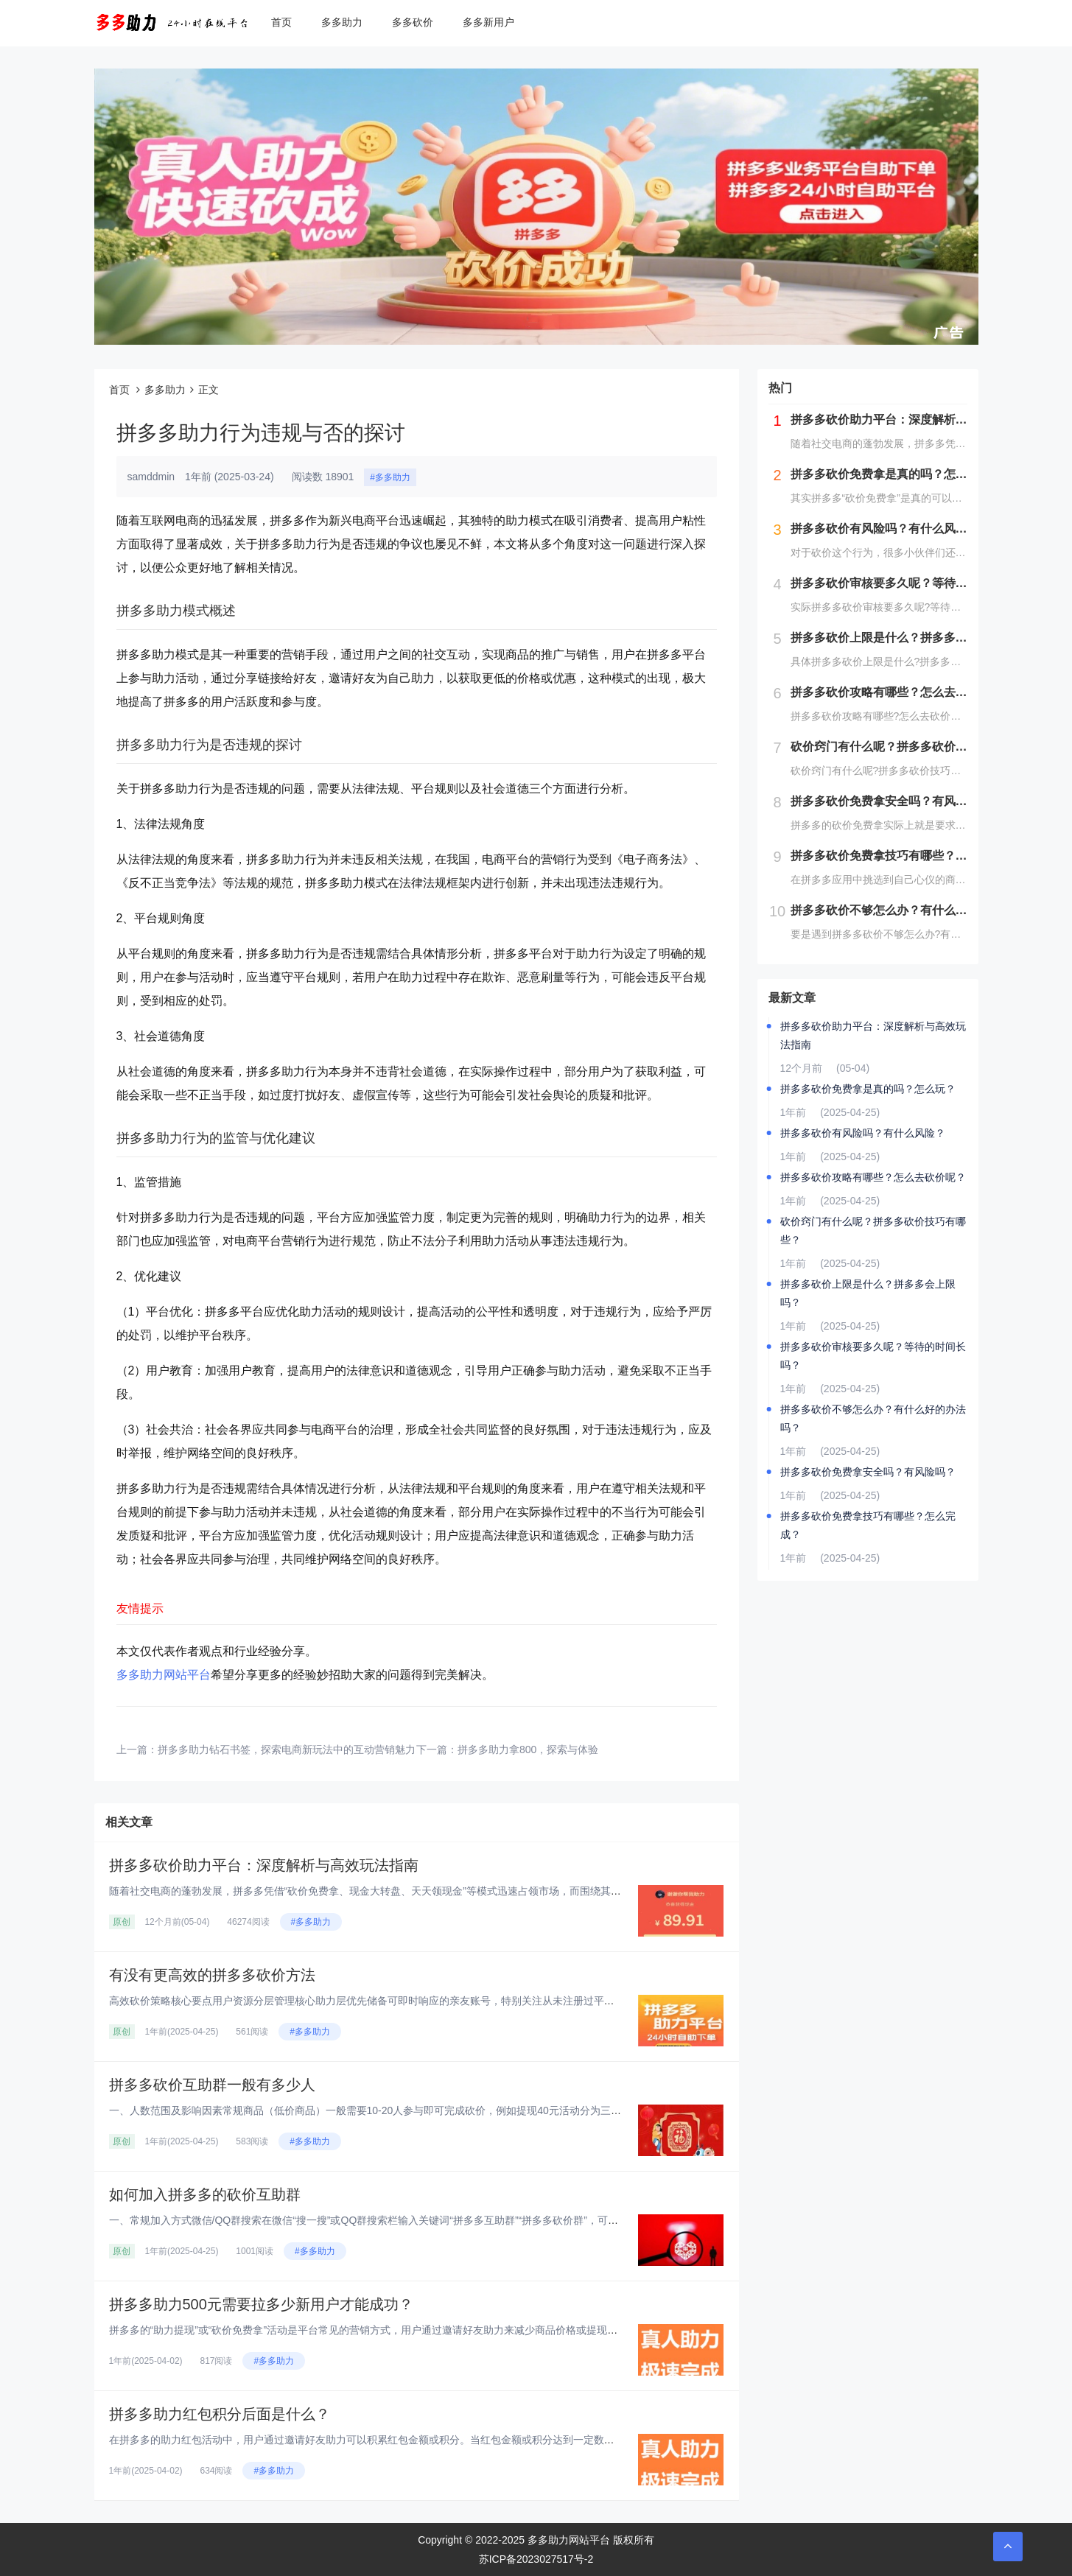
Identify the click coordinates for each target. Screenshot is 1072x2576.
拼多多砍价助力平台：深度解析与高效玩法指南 (263, 1865)
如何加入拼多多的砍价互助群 (205, 2194)
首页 (281, 22)
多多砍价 (412, 22)
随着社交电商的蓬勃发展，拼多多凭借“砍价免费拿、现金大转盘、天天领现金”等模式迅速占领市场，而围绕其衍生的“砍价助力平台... (412, 1891)
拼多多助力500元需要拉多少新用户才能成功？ (261, 2304)
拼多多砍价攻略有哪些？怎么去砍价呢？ (873, 1177)
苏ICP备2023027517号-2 (536, 2559)
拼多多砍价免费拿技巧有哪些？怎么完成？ (868, 1525)
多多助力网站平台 (163, 1674)
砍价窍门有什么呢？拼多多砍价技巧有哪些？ (873, 1230)
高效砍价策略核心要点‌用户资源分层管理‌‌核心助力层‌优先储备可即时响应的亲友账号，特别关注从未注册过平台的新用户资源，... (402, 2001)
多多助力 (341, 22)
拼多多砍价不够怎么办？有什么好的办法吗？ (873, 1418)
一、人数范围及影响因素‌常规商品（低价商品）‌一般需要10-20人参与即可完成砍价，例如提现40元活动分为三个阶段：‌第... (390, 2110)
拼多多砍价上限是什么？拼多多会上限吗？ (868, 1293)
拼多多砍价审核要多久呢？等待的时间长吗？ (873, 1356)
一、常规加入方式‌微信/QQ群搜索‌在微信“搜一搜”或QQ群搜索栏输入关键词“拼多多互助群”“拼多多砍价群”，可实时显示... (383, 2220)
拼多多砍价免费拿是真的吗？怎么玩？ (868, 1089)
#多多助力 (390, 477)
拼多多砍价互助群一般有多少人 (212, 2085)
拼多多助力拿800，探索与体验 (528, 1749)
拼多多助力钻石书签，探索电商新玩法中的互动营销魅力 (287, 1749)
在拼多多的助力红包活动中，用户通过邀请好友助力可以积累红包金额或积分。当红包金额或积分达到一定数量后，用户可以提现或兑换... (423, 2440)
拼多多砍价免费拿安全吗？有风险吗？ (868, 1472)
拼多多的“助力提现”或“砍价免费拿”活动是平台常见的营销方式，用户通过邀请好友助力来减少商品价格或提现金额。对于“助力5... (403, 2330)
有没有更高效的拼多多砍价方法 (212, 1975)
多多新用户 (488, 22)
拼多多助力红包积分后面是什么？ (219, 2414)
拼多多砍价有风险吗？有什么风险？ (862, 1133)
